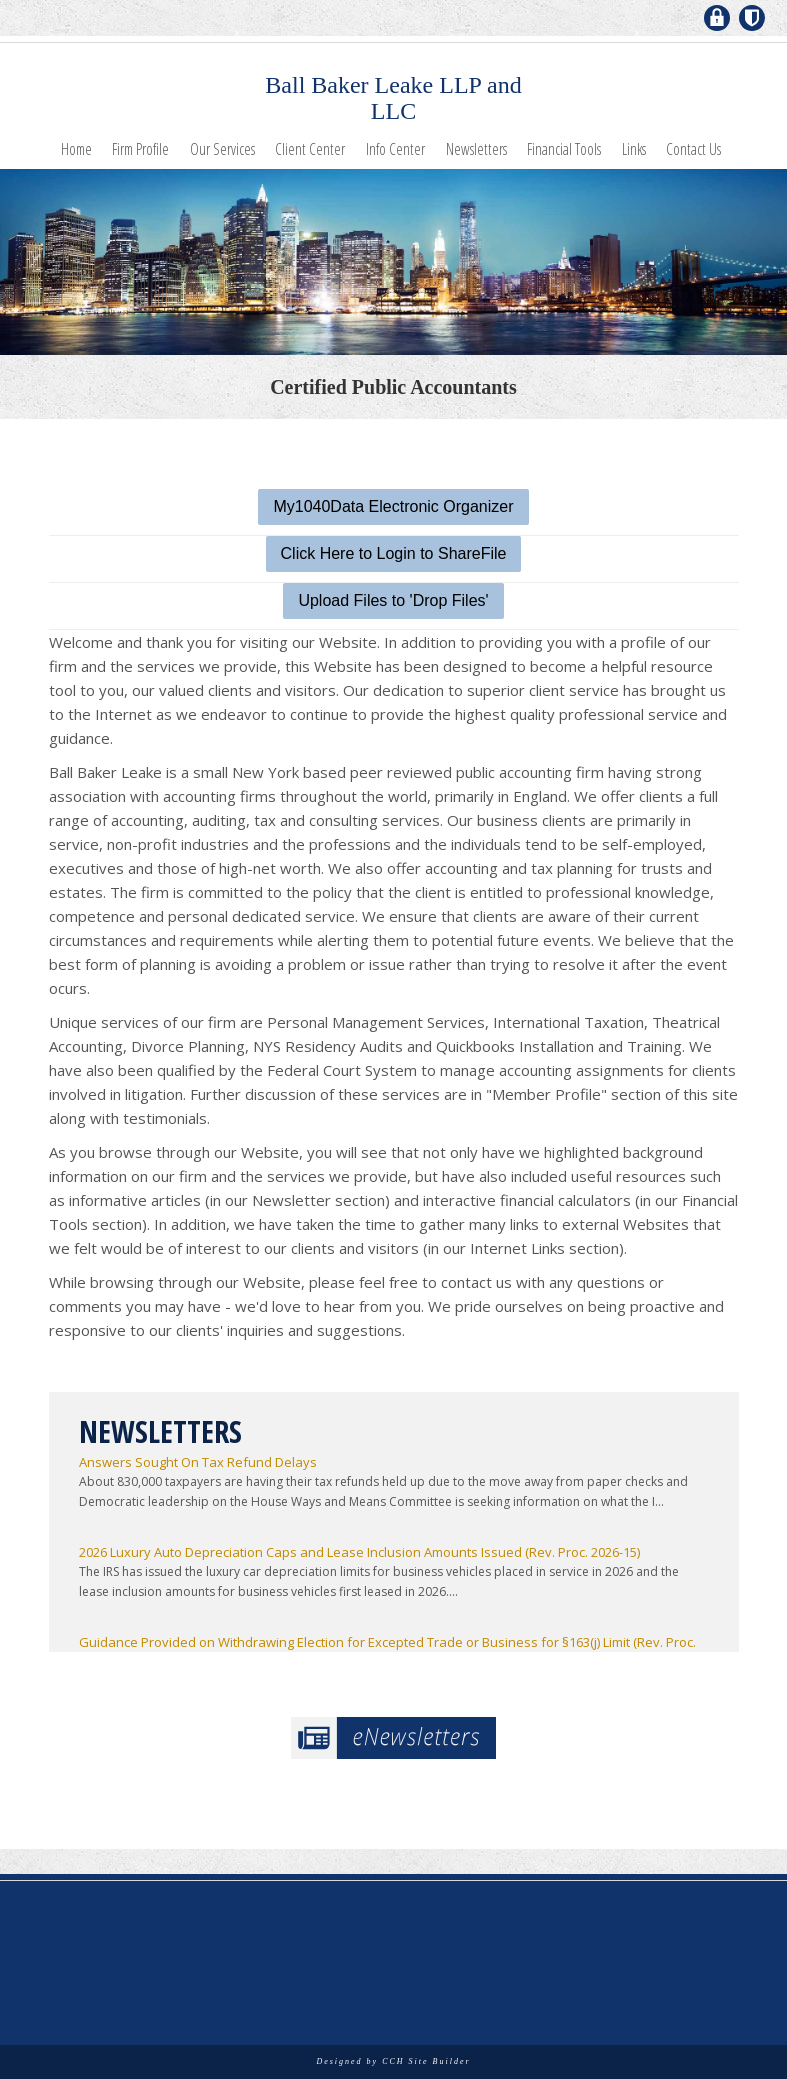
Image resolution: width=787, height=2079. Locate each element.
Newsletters (476, 149)
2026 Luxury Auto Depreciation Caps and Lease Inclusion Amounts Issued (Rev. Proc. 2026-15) (359, 1552)
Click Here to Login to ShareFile (394, 553)
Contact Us (693, 149)
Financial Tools (564, 149)
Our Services (222, 149)
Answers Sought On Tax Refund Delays (198, 1462)
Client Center (310, 149)
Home (76, 149)
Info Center (395, 149)
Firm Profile (140, 149)
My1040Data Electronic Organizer (393, 506)
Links (634, 149)
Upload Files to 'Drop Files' (393, 600)
